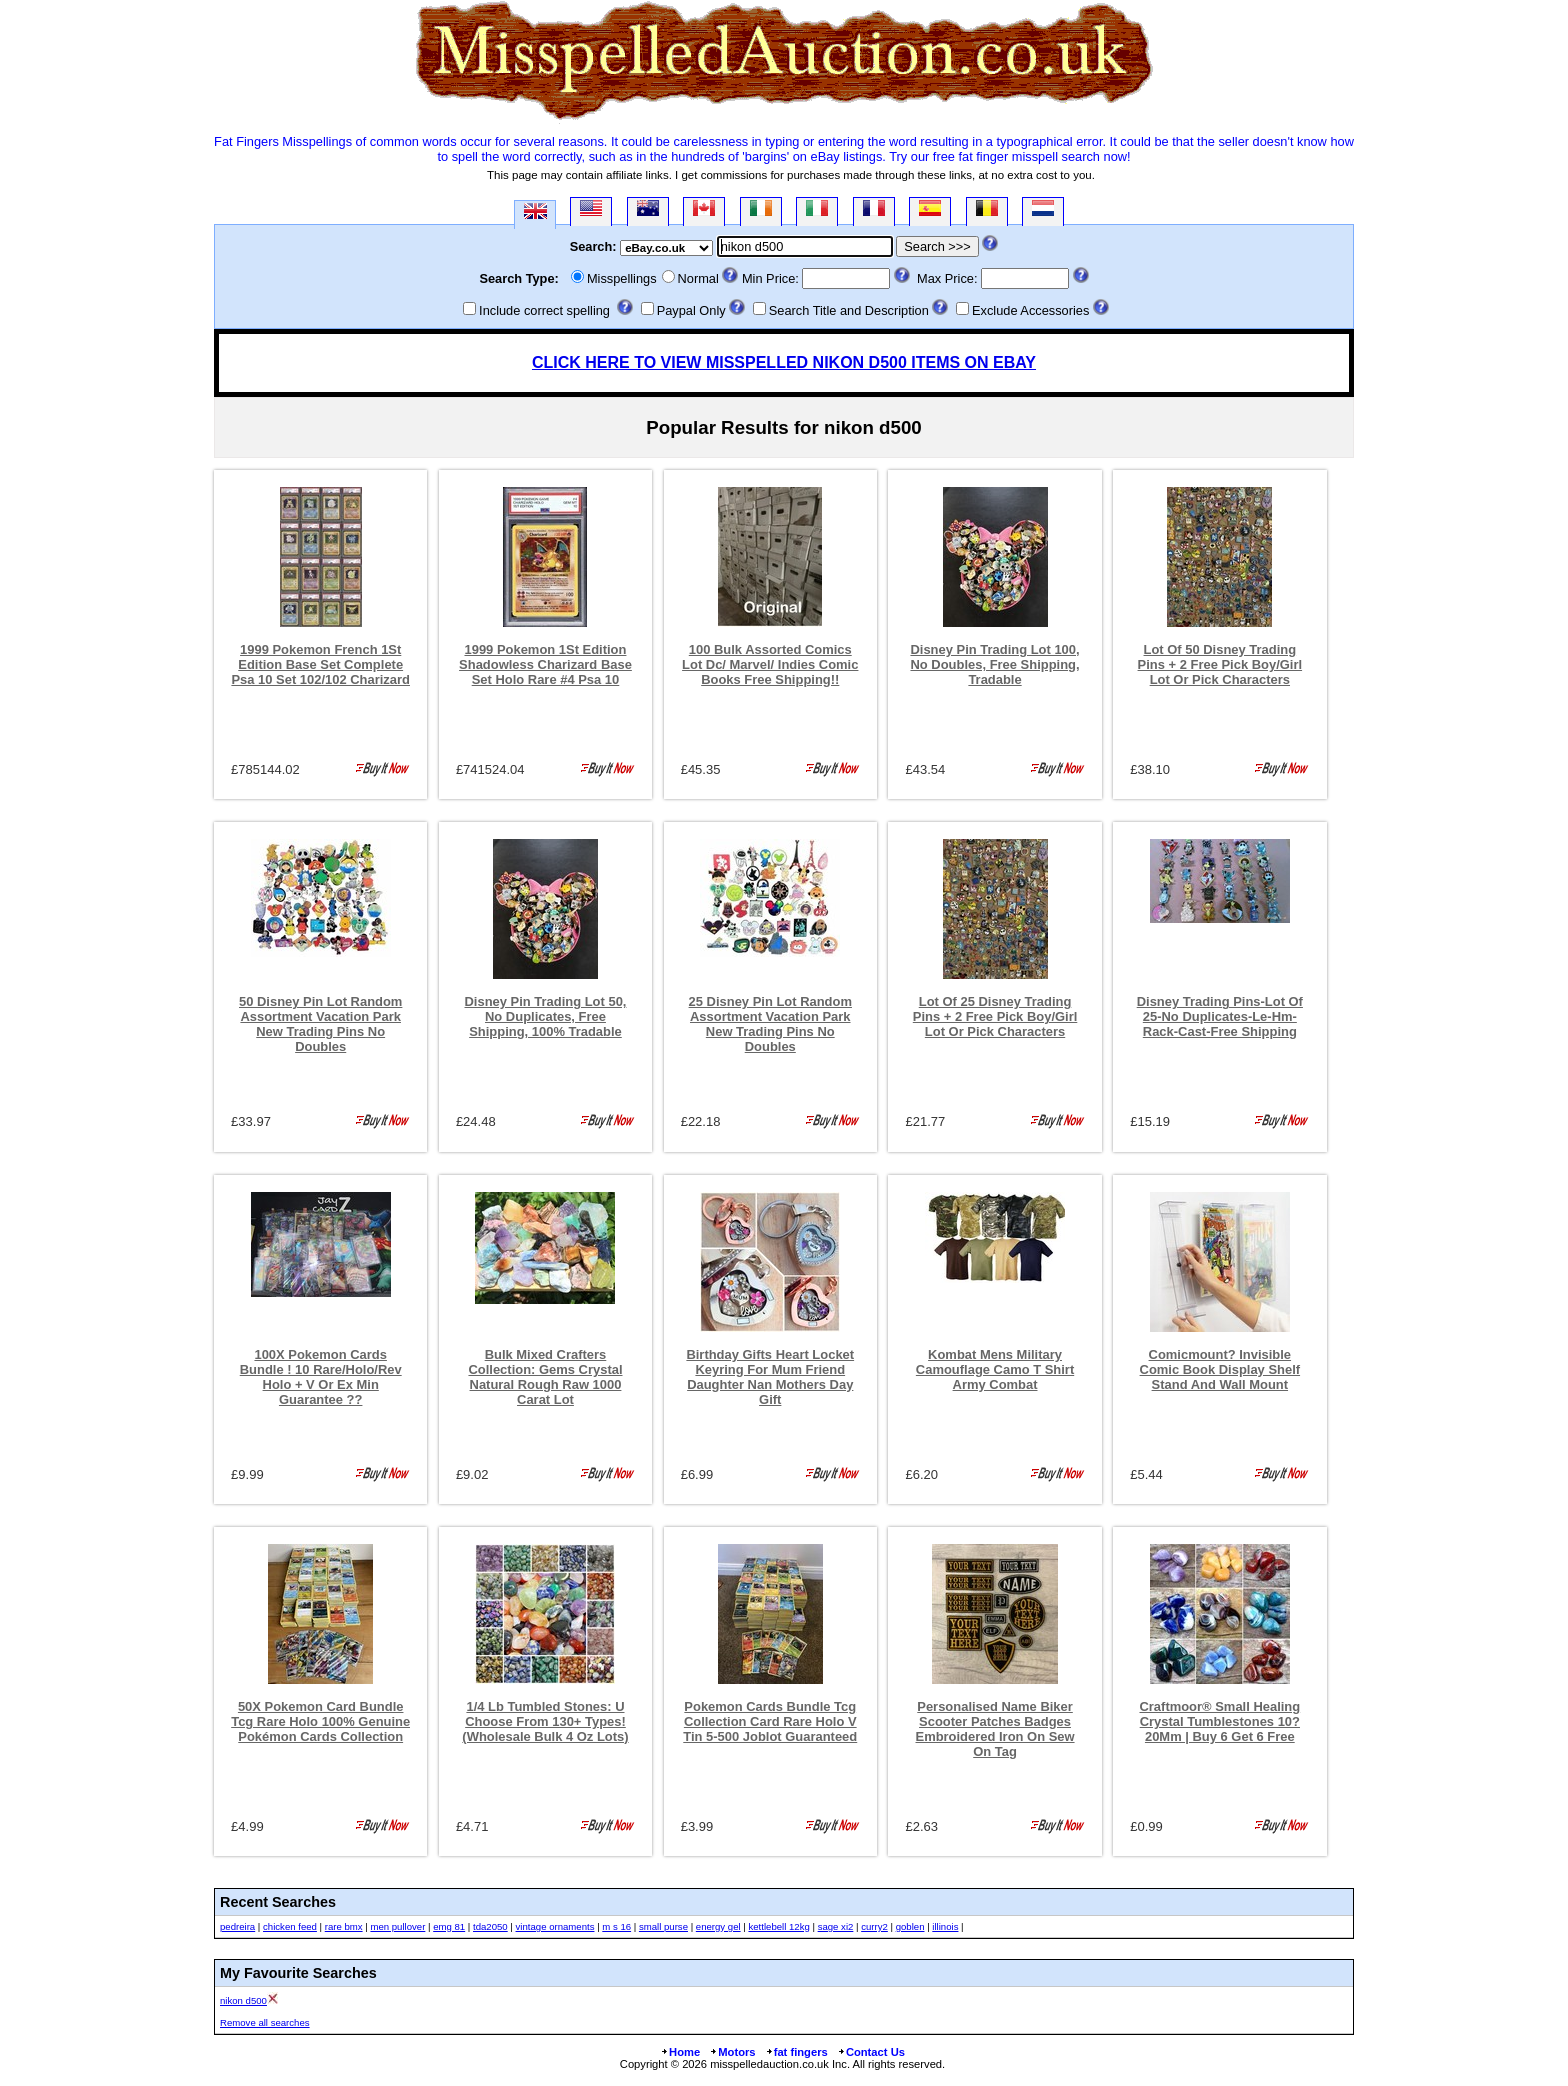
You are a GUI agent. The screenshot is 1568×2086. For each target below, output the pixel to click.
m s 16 (616, 1926)
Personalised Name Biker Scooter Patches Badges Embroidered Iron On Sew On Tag (995, 1729)
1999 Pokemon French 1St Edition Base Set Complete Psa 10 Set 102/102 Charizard (320, 664)
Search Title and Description (849, 310)
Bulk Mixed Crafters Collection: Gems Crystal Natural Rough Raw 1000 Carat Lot (545, 1377)
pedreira (237, 1926)
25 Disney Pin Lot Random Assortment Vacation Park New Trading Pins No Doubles (770, 1024)
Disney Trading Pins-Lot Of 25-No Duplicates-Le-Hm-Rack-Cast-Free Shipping (1220, 1016)
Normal (698, 278)
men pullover (397, 1926)
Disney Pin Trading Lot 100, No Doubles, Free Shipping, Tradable (994, 664)
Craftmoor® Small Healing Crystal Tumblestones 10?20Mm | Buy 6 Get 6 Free (1219, 1721)
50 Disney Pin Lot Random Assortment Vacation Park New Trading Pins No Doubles (320, 1024)
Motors (732, 2052)
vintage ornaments (555, 1926)
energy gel (718, 1926)
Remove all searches (265, 2022)
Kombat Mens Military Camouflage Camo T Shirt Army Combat (995, 1369)
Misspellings (622, 278)
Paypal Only (691, 310)
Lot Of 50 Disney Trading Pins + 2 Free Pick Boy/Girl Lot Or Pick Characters (1220, 664)
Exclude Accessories (1030, 310)
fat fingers (796, 2052)
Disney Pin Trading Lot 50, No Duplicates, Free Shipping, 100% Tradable (546, 1016)
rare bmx (344, 1926)
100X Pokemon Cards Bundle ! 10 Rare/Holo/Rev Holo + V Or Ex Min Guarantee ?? (321, 1377)
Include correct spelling (544, 310)
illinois (945, 1926)
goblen (910, 1926)
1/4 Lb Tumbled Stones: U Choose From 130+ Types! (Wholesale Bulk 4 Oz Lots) (545, 1721)
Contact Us (871, 2052)
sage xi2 (836, 1926)
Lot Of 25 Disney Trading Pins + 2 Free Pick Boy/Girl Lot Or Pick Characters (995, 1016)
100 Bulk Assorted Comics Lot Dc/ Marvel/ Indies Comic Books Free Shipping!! (770, 664)
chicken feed (290, 1926)
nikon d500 (243, 2000)
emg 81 (449, 1926)
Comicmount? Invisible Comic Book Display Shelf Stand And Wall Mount (1220, 1369)
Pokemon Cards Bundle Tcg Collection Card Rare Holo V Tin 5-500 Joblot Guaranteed (770, 1721)
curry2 (874, 1926)
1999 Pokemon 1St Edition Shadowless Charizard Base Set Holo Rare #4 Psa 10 (545, 664)
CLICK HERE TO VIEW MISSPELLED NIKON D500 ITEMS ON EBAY (784, 362)
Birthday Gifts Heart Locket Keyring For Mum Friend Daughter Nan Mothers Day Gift (770, 1377)
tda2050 (490, 1926)
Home (680, 2052)
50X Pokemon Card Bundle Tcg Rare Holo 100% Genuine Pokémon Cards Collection (320, 1721)
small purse (663, 1926)
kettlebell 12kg (778, 1926)
